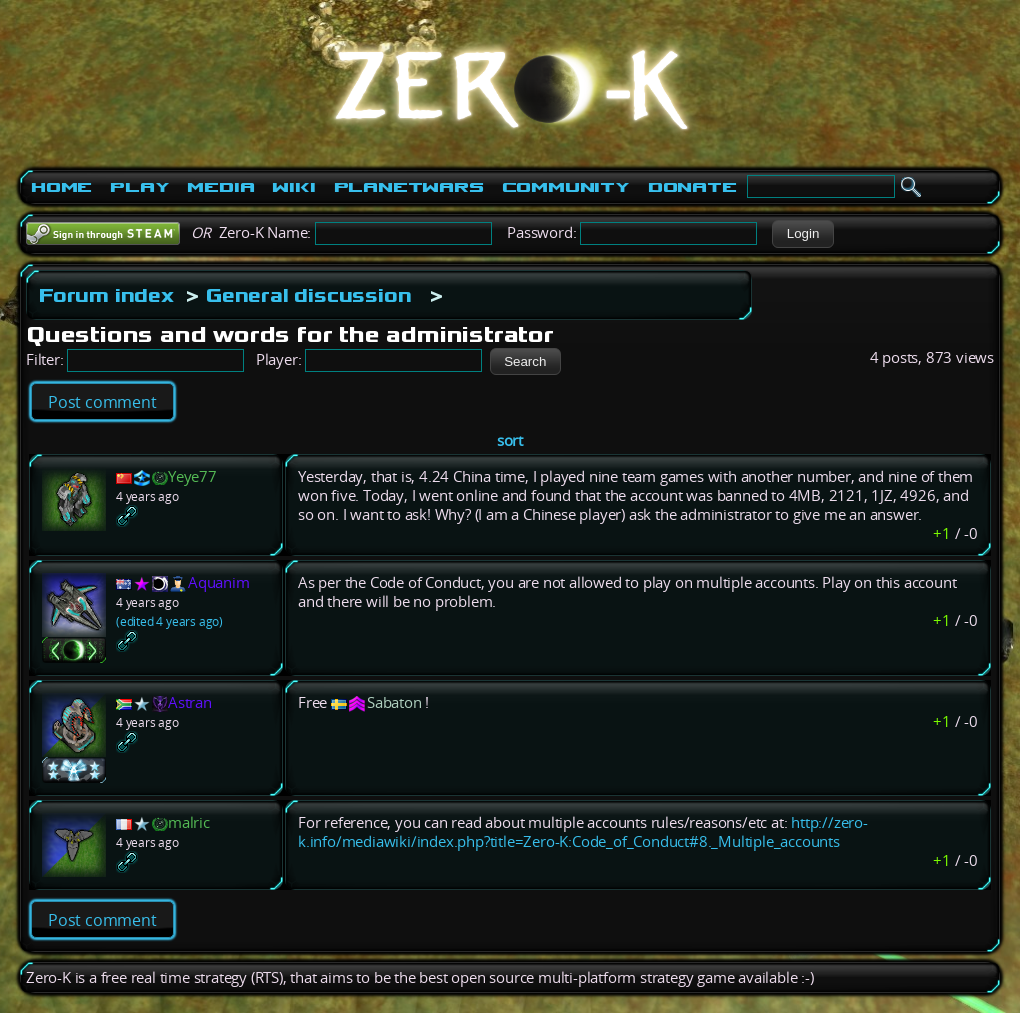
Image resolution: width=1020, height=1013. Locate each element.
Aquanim (219, 582)
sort (510, 440)
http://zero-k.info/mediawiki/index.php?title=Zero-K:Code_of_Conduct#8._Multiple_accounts (583, 832)
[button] (802, 234)
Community (566, 187)
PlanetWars (409, 187)
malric (189, 822)
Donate (692, 187)
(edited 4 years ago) (169, 621)
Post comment (102, 402)
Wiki (293, 187)
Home (61, 187)
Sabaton (394, 702)
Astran (190, 702)
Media (220, 187)
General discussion (308, 295)
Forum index (106, 295)
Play (139, 187)
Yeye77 (192, 476)
